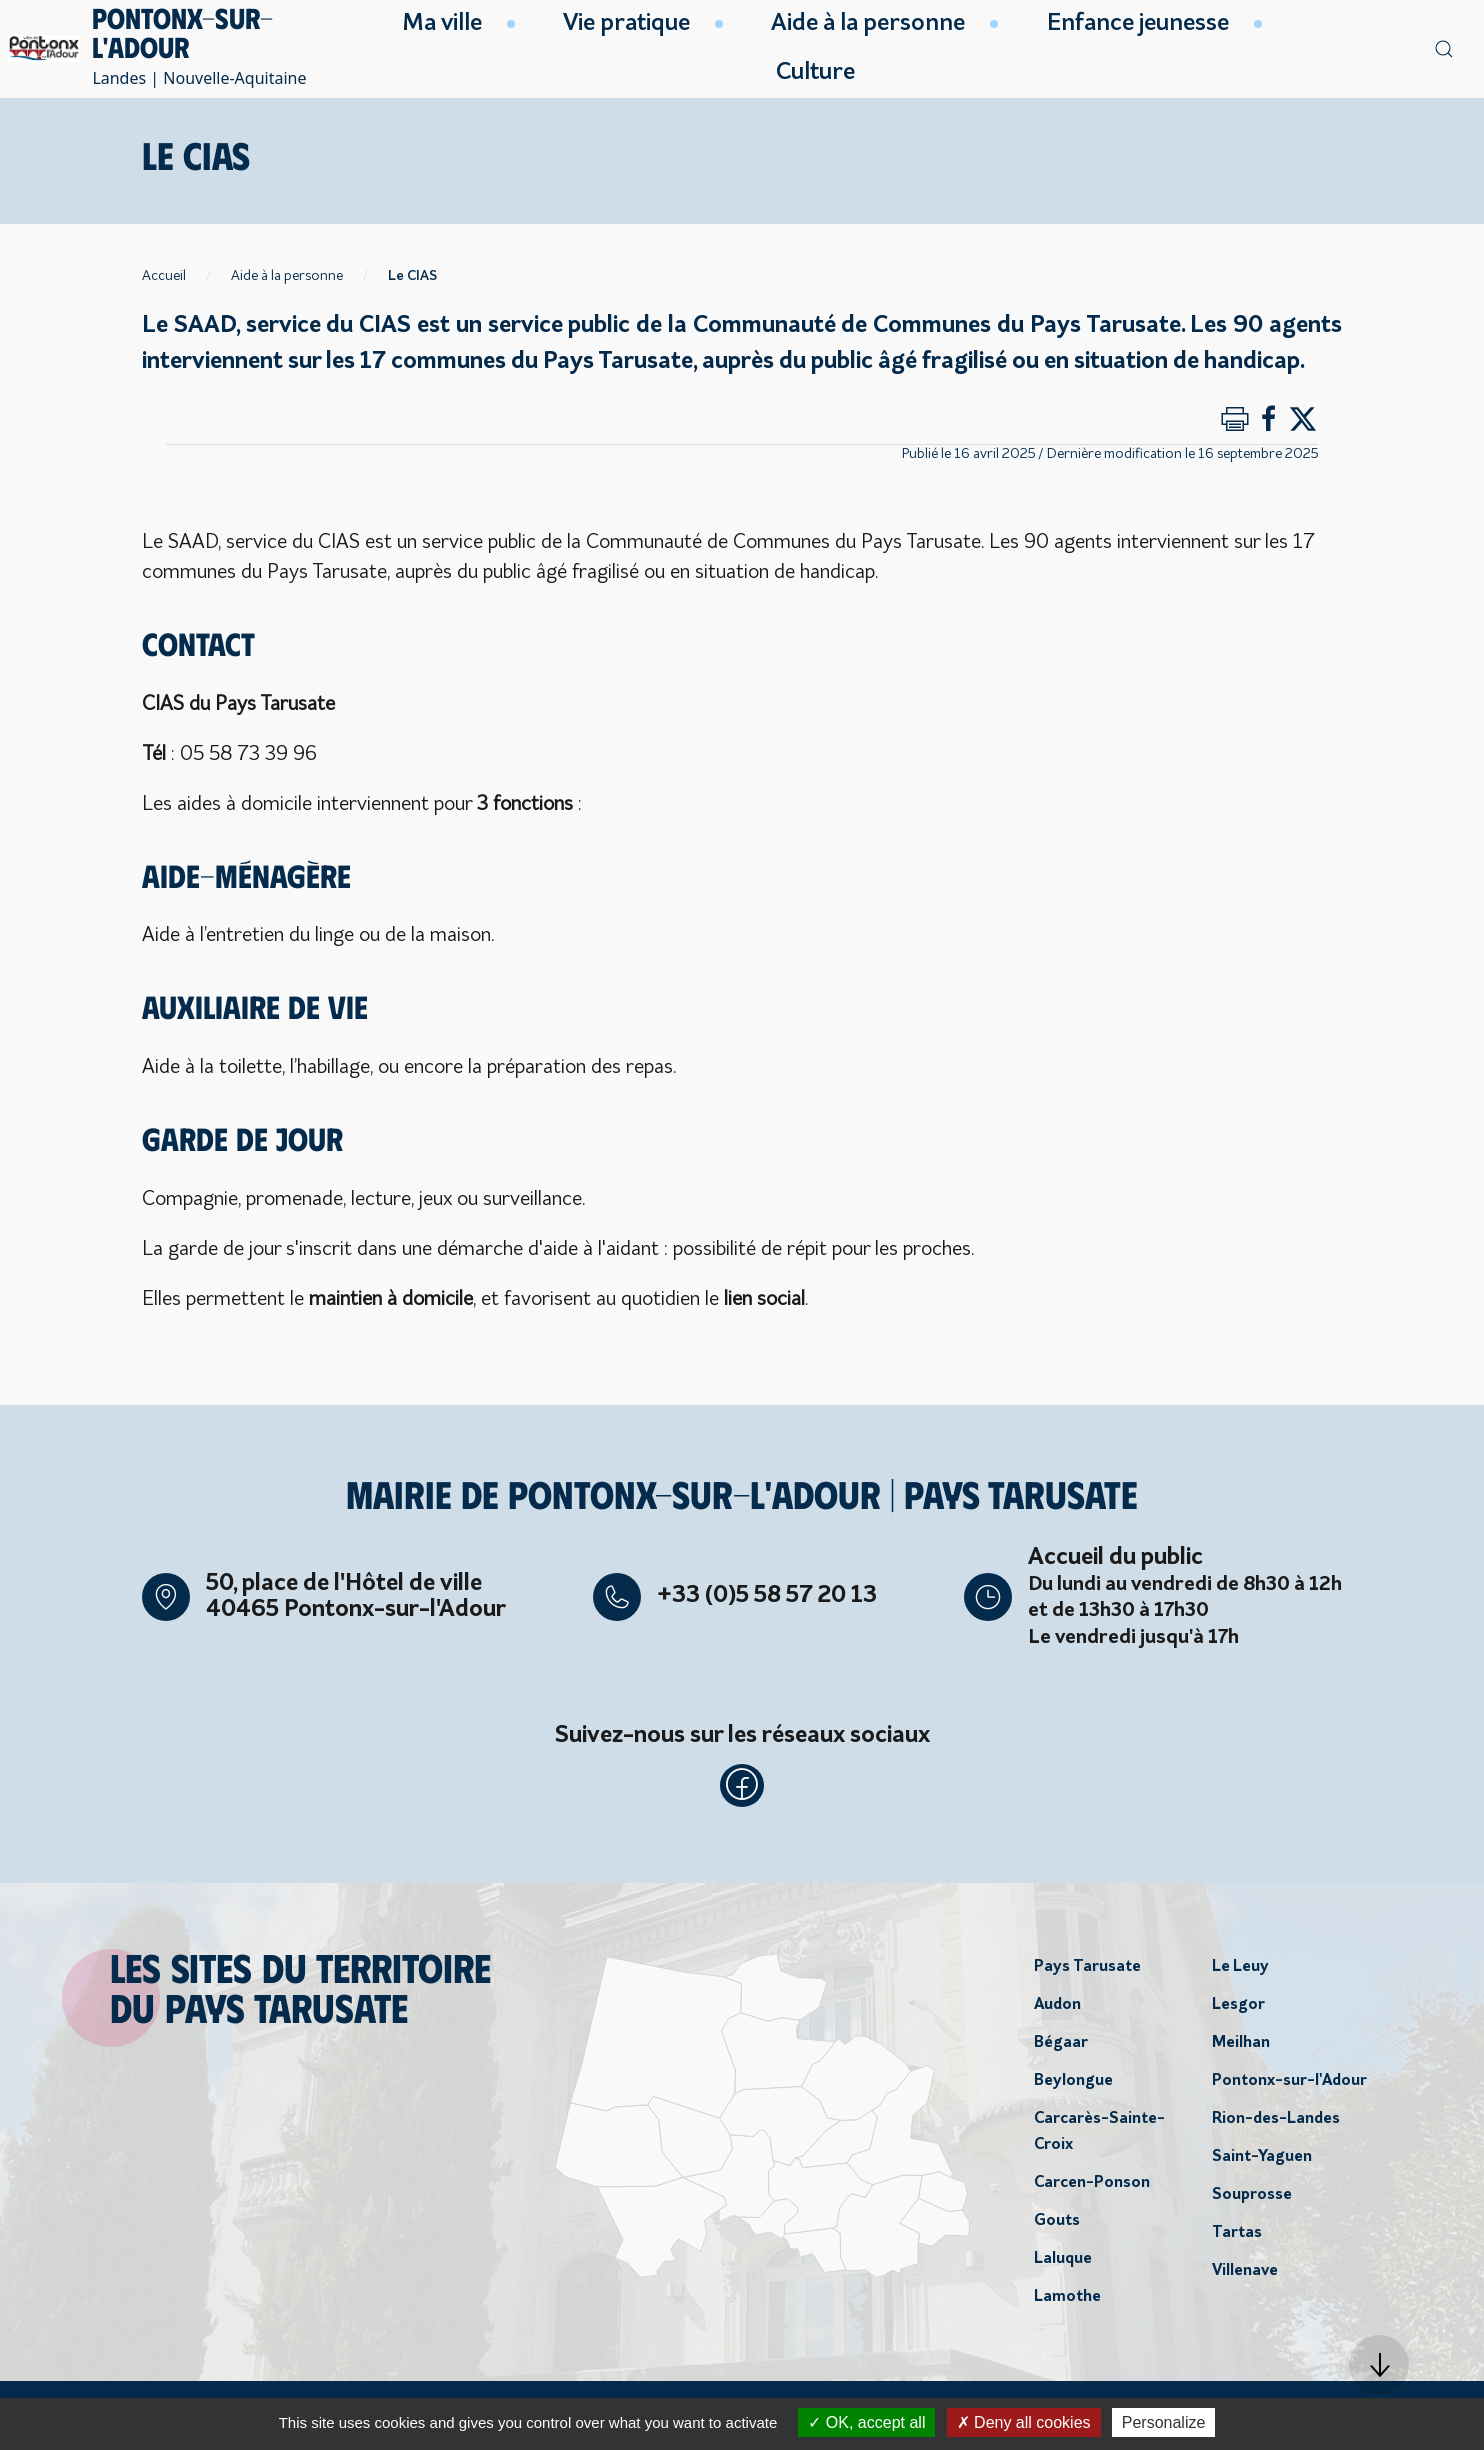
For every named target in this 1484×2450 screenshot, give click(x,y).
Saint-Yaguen (1262, 2162)
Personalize (1164, 2422)
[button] (1379, 2365)
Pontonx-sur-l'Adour (1289, 2086)
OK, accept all (866, 2422)
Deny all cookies (1024, 2422)
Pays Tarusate (1087, 1972)
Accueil (164, 276)
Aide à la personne (287, 276)
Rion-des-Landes (1276, 2124)
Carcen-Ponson (1092, 2188)
